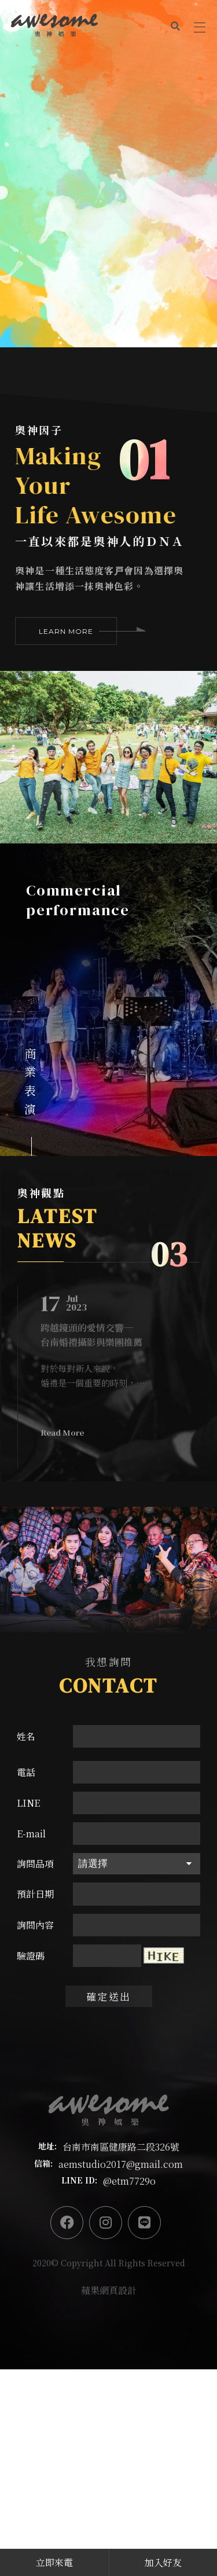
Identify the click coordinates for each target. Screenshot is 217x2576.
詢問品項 (35, 1863)
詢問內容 (35, 1925)
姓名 (26, 1736)
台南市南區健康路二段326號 (120, 2146)
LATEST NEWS (57, 1228)
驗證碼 (31, 1955)
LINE (28, 1803)
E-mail (31, 1833)
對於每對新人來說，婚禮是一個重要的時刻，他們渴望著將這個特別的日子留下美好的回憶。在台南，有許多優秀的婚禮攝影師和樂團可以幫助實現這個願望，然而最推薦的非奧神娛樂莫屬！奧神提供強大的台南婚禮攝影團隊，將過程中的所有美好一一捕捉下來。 (106, 1376)
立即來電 (54, 2562)
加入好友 (163, 2562)
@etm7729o (129, 2181)
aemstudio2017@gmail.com (120, 2164)
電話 (26, 1772)
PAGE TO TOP (200, 2489)
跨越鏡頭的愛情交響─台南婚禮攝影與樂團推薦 (91, 1335)
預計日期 (35, 1893)
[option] (108, 173)
